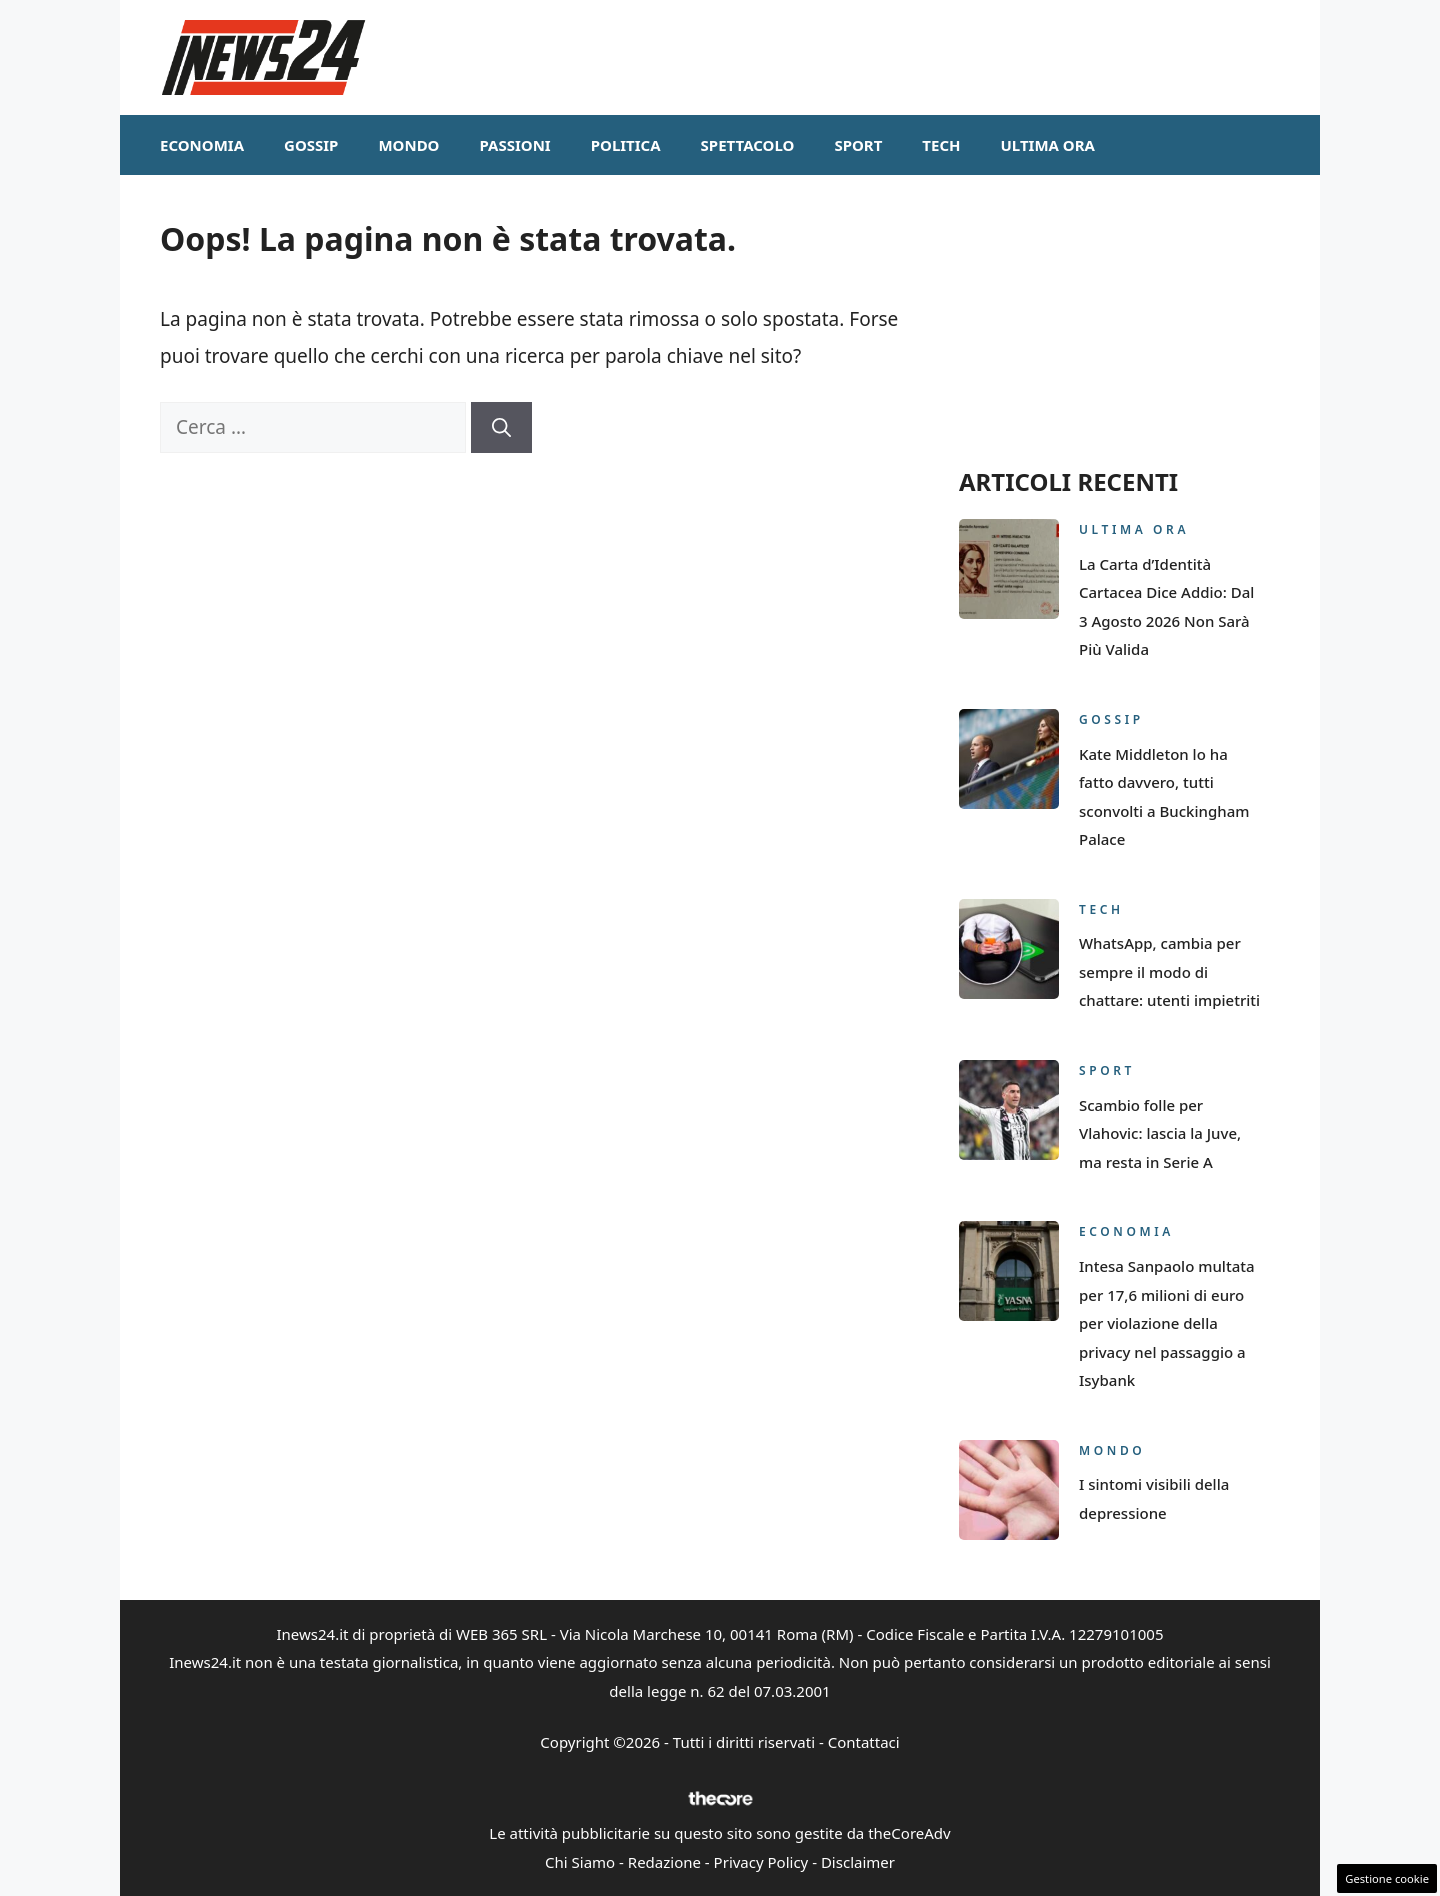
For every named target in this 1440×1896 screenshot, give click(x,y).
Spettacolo (748, 145)
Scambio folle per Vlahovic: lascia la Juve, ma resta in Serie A (1160, 1133)
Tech (941, 145)
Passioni (514, 145)
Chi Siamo (580, 1862)
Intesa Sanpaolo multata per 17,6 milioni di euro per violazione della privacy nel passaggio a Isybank (1167, 1323)
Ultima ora (1048, 145)
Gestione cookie (1387, 1878)
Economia (202, 145)
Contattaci (864, 1742)
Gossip (311, 145)
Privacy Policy (761, 1862)
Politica (626, 145)
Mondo (408, 145)
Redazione (664, 1862)
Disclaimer (858, 1862)
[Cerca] (501, 427)
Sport (858, 145)
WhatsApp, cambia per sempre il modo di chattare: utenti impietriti (1169, 971)
